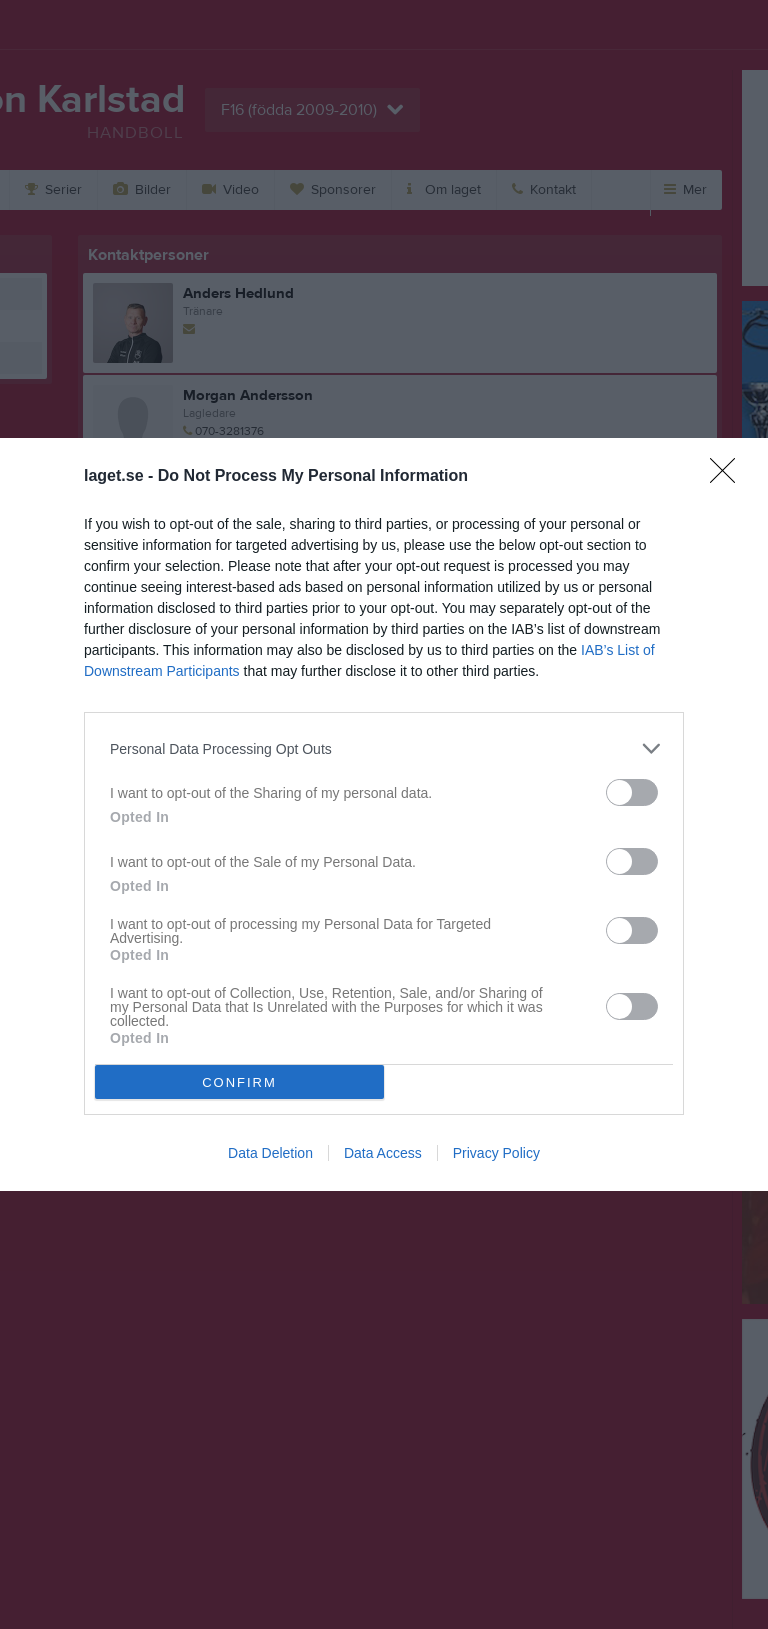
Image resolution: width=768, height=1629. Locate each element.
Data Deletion (270, 1153)
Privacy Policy (496, 1153)
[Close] (729, 477)
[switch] (632, 792)
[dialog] (384, 814)
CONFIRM (239, 1082)
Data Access (383, 1153)
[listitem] (384, 748)
